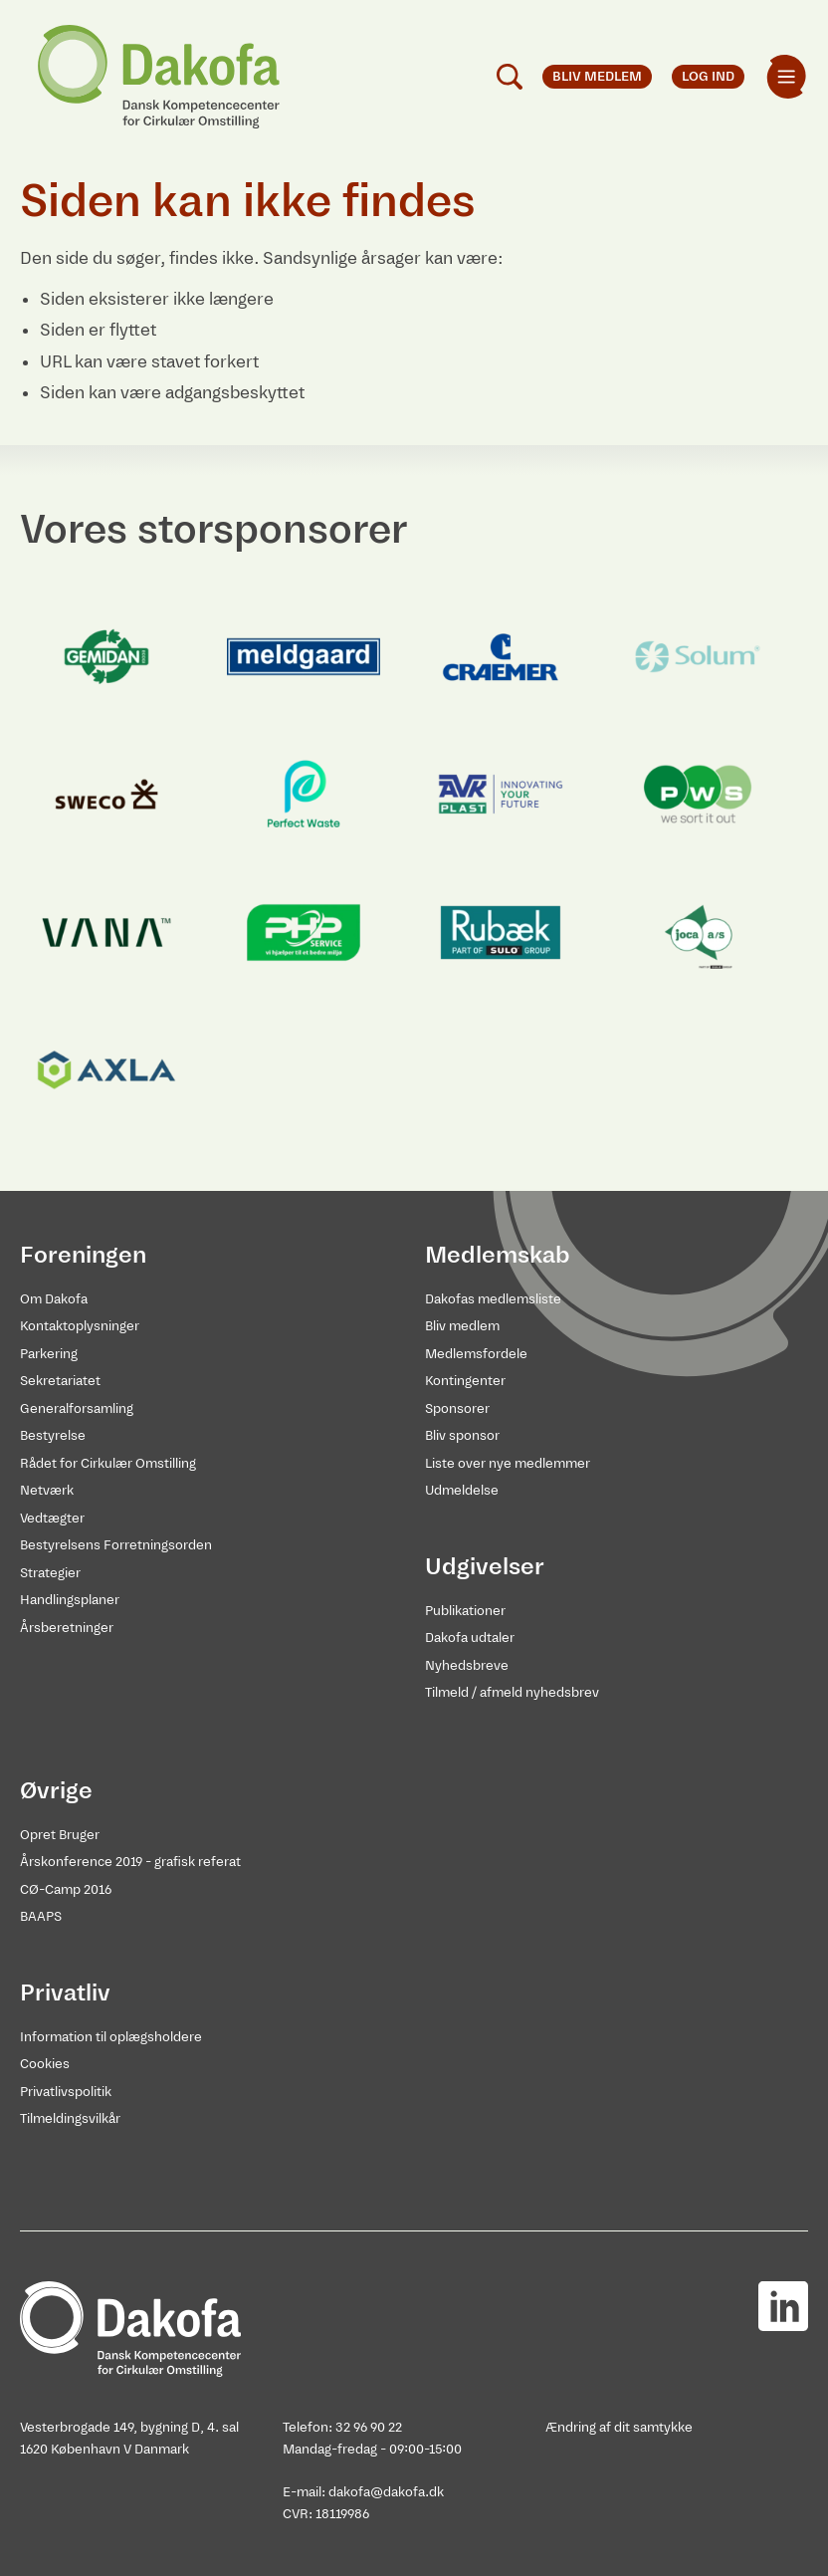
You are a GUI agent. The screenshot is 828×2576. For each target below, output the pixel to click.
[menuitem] (786, 77)
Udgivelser (484, 1566)
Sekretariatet (60, 1380)
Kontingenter (465, 1380)
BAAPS (41, 1916)
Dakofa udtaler (470, 1637)
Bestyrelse (53, 1435)
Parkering (49, 1353)
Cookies (45, 2063)
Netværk (47, 1490)
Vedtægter (52, 1518)
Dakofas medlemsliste (493, 1298)
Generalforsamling (76, 1408)
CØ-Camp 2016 (65, 1889)
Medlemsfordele (476, 1353)
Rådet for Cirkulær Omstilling (108, 1463)
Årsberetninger (66, 1627)
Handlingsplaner (69, 1599)
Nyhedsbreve (467, 1665)
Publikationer (465, 1610)
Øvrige (56, 1790)
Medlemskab (497, 1255)
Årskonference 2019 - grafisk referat (130, 1861)
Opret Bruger (60, 1834)
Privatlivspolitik (65, 2091)
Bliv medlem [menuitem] (597, 76)
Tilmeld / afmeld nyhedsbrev (512, 1692)
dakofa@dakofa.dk (386, 2491)
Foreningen (83, 1255)
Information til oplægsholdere (111, 2036)
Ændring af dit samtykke (619, 2427)
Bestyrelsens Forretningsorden (116, 1544)
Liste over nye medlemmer (507, 1463)
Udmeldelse (462, 1490)
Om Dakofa (54, 1298)
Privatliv (65, 1992)
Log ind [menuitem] (708, 76)
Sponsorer (457, 1408)
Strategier (50, 1572)
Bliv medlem (462, 1325)
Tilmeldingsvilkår (70, 2118)
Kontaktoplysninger (79, 1325)
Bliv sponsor (462, 1435)
